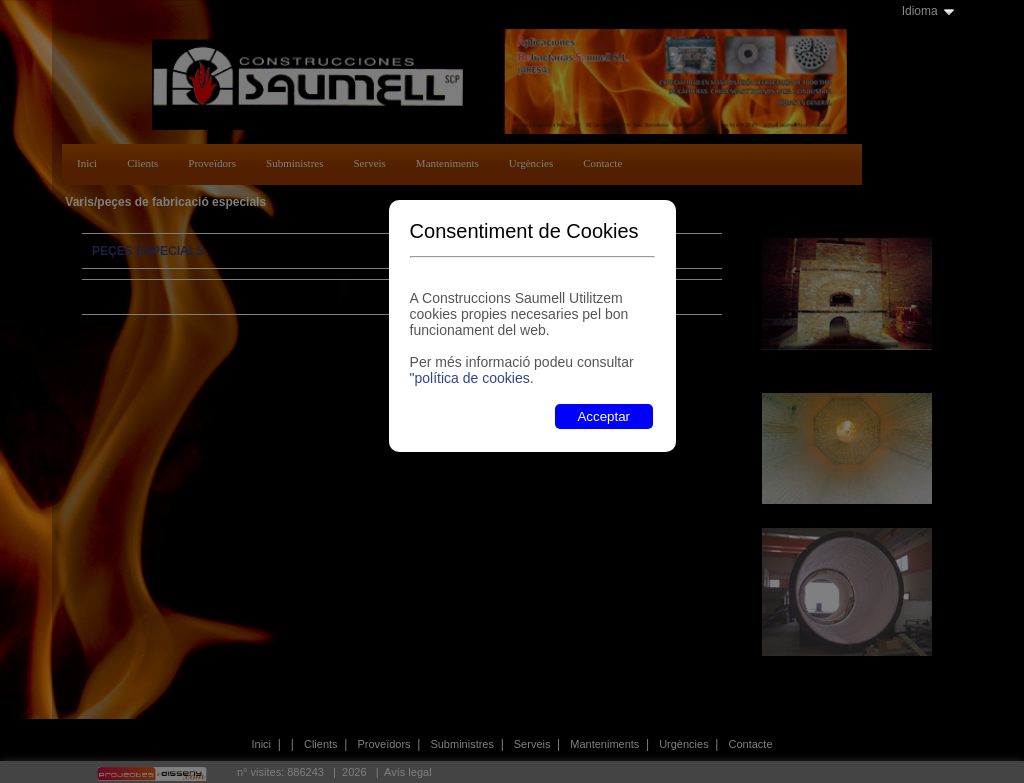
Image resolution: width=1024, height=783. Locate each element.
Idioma (920, 11)
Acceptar (603, 416)
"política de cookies (470, 378)
